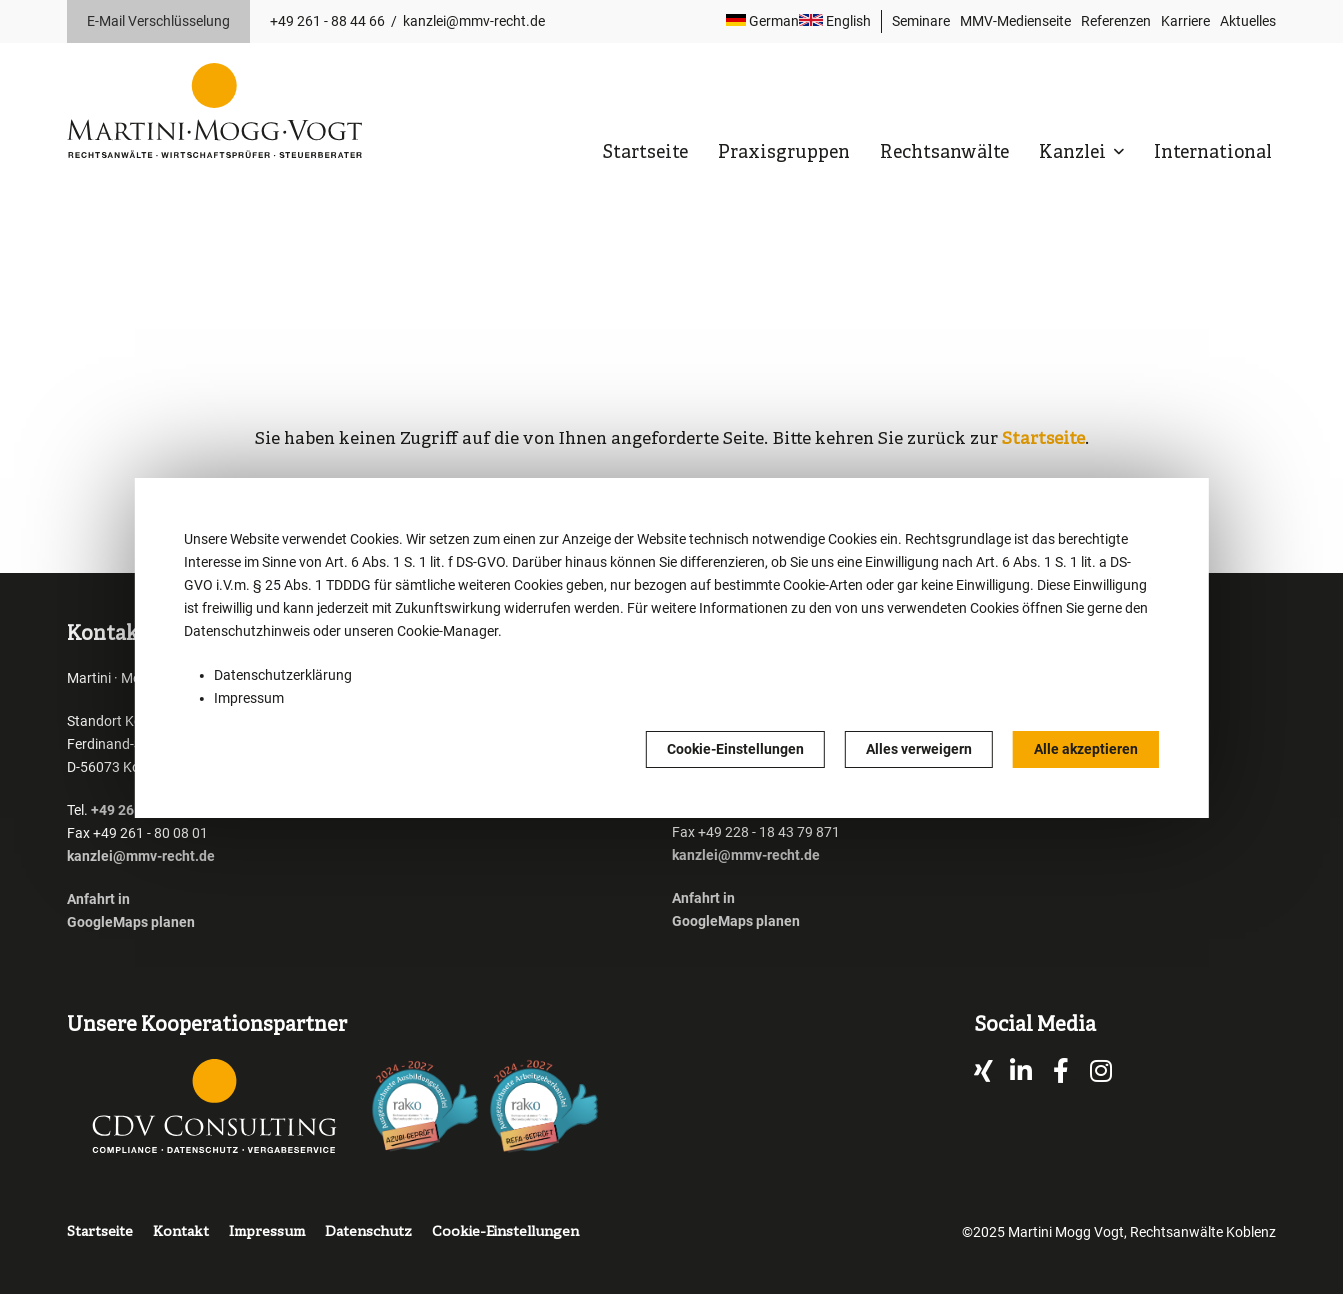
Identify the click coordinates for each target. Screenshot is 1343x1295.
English (835, 21)
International (1213, 153)
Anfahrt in (98, 899)
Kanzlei (1074, 153)
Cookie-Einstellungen (735, 749)
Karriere (1185, 21)
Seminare (921, 21)
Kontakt (181, 1232)
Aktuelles (1248, 21)
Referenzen (1116, 21)
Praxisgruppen (784, 153)
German (762, 21)
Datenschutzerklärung (283, 675)
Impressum (249, 698)
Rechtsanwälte (944, 153)
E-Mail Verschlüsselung (158, 21)
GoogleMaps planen (131, 922)
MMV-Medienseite (1015, 21)
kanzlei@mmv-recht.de (474, 21)
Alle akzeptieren (1086, 749)
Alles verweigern (919, 749)
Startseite (645, 153)
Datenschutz (368, 1232)
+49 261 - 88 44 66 (327, 21)
